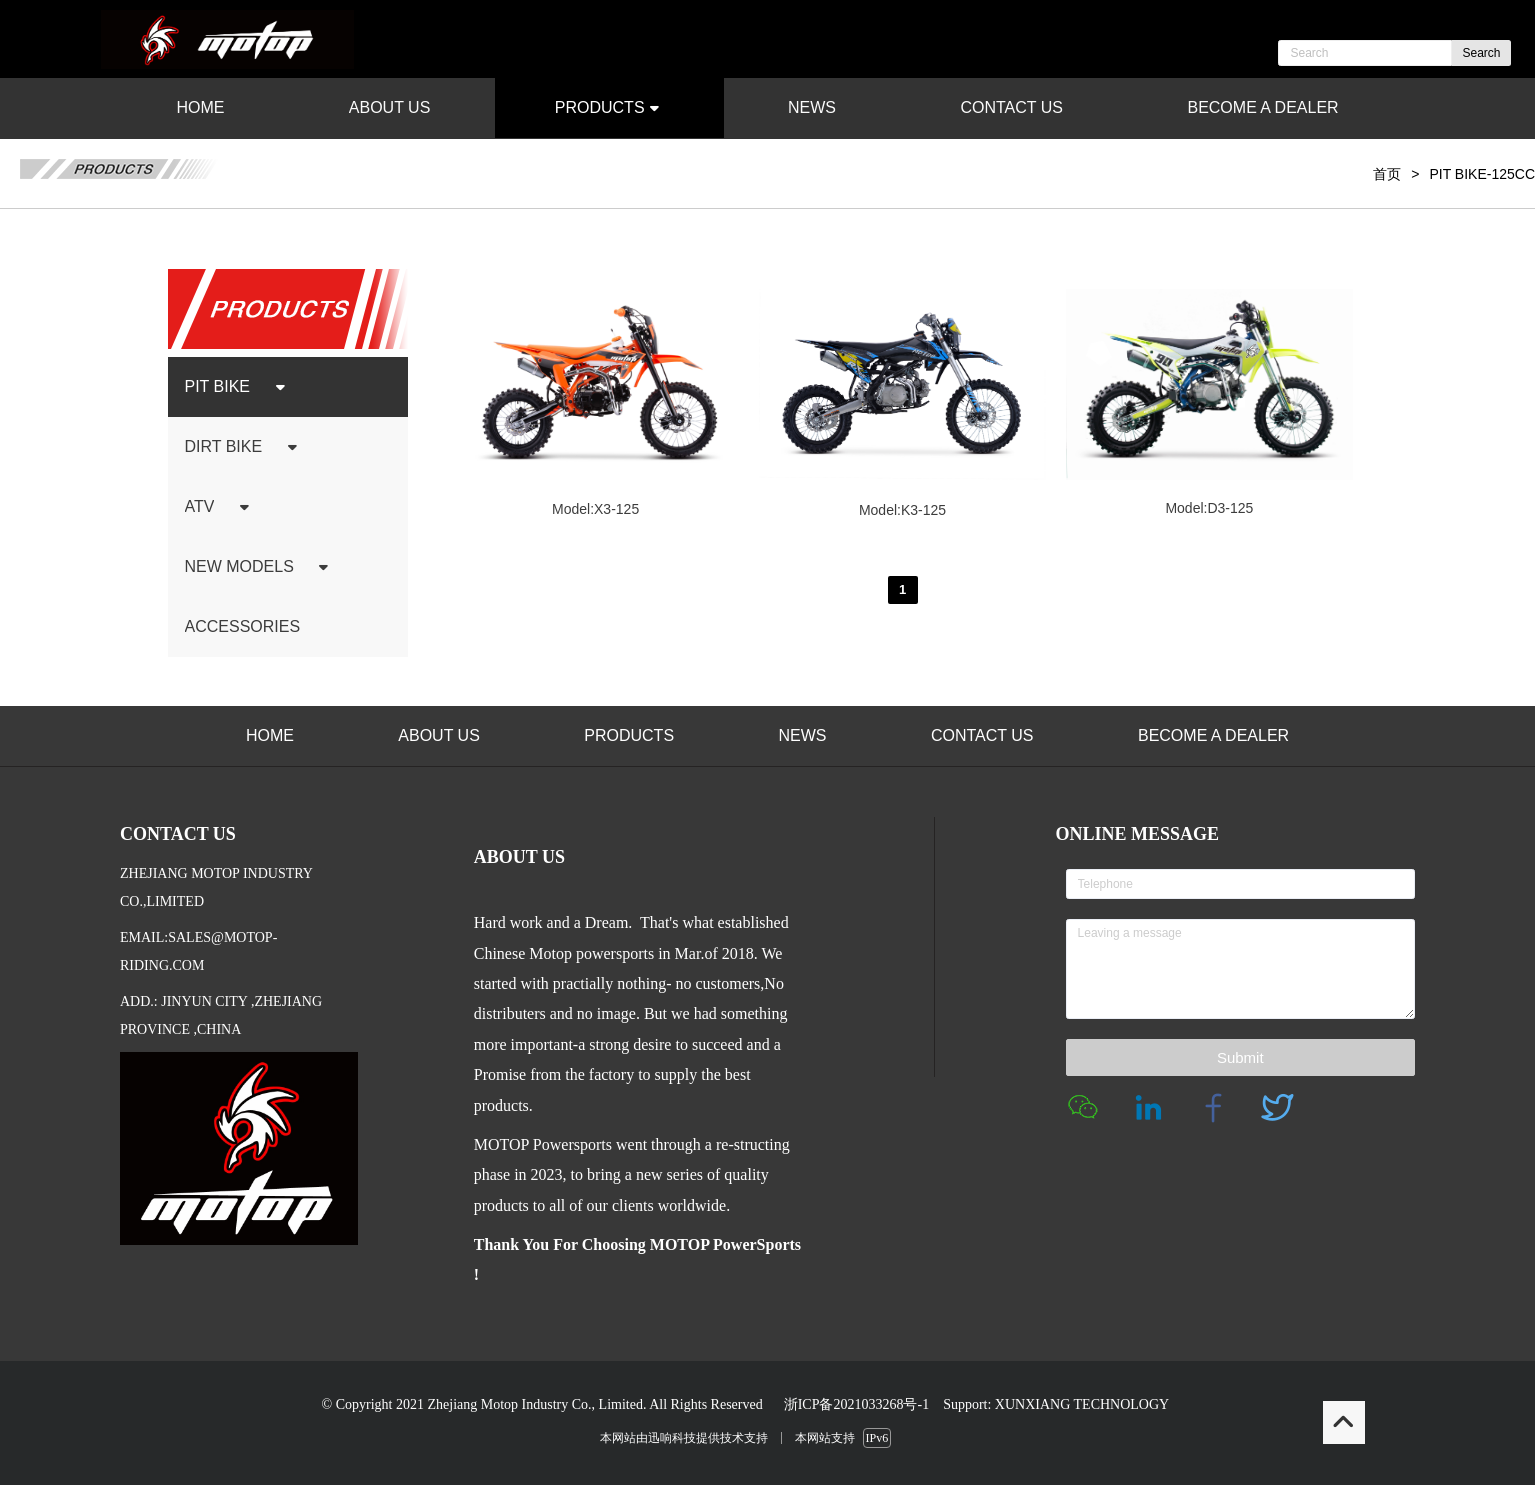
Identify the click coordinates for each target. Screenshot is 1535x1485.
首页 (1387, 174)
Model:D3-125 (1209, 508)
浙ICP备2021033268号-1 (856, 1404)
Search (1481, 53)
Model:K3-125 (902, 510)
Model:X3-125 (595, 509)
